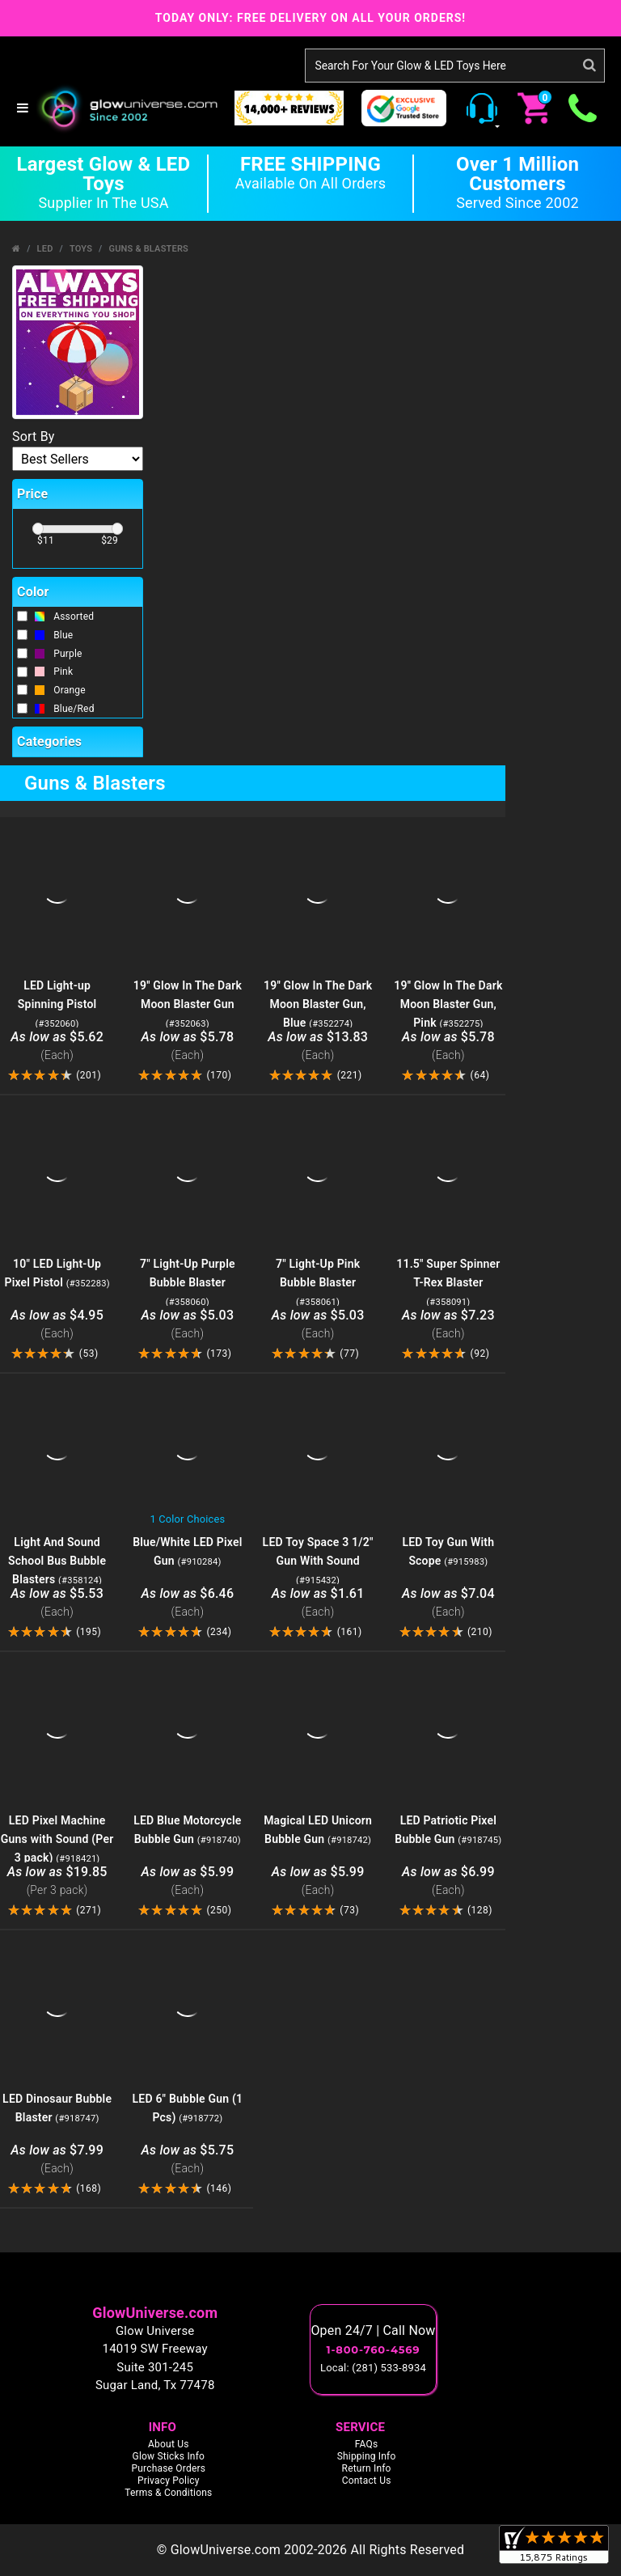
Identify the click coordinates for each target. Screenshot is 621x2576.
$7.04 (448, 1603)
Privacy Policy (168, 2480)
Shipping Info (366, 2456)
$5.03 (187, 1324)
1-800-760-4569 (373, 2349)
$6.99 (448, 1881)
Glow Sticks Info (169, 2456)
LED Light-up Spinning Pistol (57, 1004)
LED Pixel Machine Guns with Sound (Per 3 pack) (57, 1839)
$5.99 (187, 1881)
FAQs (366, 2444)
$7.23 (448, 1324)
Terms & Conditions (168, 2492)
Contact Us (366, 2480)
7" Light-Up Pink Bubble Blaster (318, 1282)
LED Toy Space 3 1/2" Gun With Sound (318, 1561)
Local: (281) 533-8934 (373, 2368)
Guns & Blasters (148, 249)
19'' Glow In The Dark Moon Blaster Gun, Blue (318, 1004)
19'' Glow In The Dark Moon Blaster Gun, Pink (448, 1004)
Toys (81, 249)
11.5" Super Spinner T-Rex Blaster (448, 1282)
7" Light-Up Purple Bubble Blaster (187, 1282)
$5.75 (187, 2159)
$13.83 (318, 1046)
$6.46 (187, 1603)
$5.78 (187, 1046)
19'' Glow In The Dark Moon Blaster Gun (187, 1004)
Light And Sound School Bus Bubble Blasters (57, 1561)
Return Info (366, 2468)
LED (45, 249)
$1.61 (318, 1603)
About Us (168, 2444)
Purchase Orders (168, 2468)
